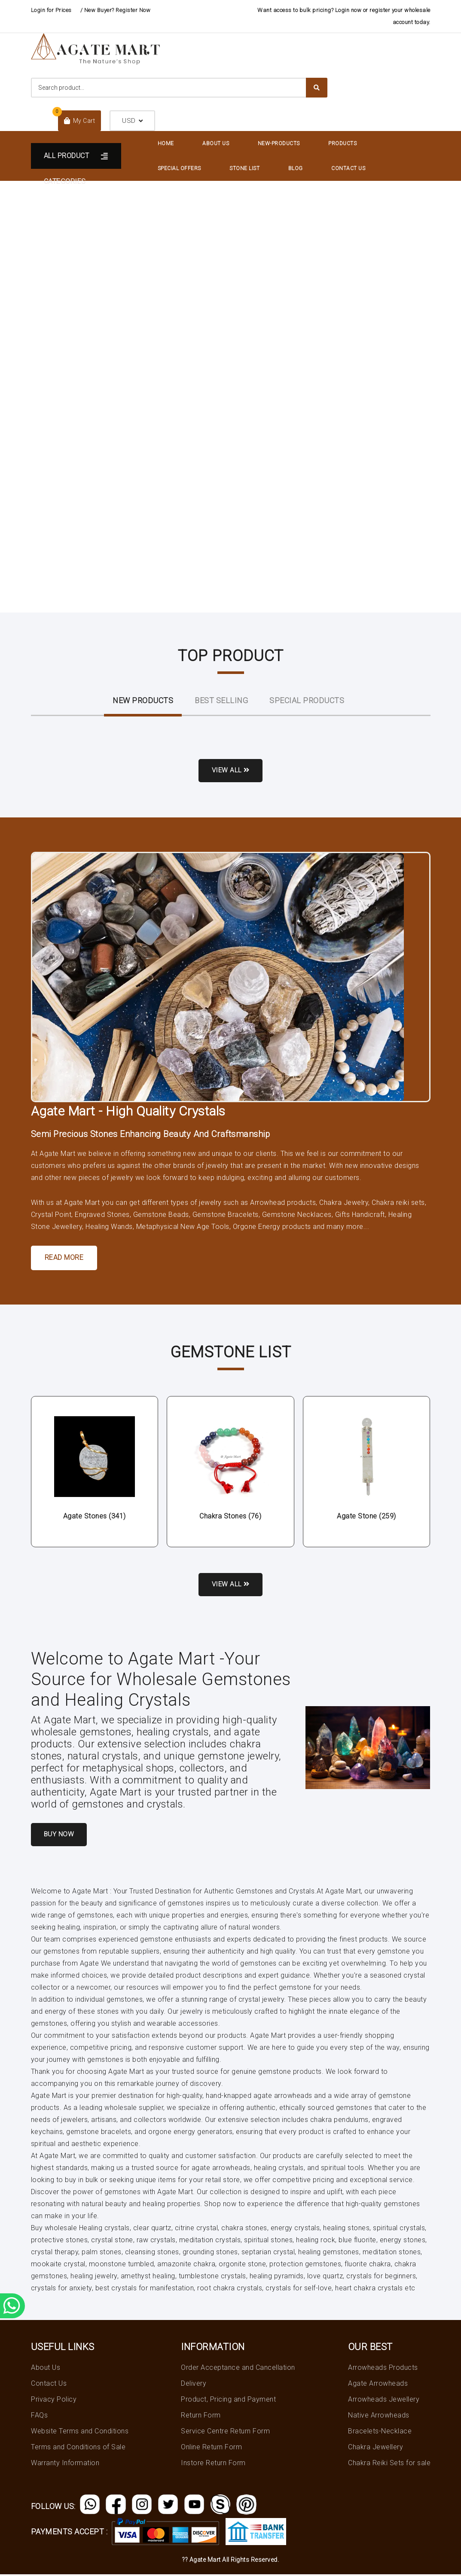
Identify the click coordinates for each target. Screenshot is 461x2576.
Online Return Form (211, 2448)
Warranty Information (65, 2464)
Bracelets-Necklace (380, 2432)
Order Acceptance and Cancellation (238, 2369)
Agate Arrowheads (378, 2385)
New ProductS (143, 700)
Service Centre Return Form (225, 2432)
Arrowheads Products (383, 2369)
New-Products (279, 143)
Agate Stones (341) (94, 1516)
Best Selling (221, 700)
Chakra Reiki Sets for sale (389, 2464)
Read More (64, 1258)
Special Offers (179, 168)
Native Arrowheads (378, 2416)
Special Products (306, 700)
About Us (215, 143)
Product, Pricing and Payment (228, 2400)
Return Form (201, 2416)
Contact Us (348, 168)
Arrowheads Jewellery (383, 2400)
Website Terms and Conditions (79, 2432)
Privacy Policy (53, 2400)
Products (342, 143)
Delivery (193, 2385)
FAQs (39, 2416)
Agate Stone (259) (366, 1516)
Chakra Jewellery (375, 2448)
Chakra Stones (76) (230, 1516)
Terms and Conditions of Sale (78, 2448)
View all (230, 771)
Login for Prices (51, 10)
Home (166, 143)
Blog (295, 168)
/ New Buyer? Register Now (115, 10)
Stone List (244, 168)
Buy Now (60, 1836)
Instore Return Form (213, 2464)
